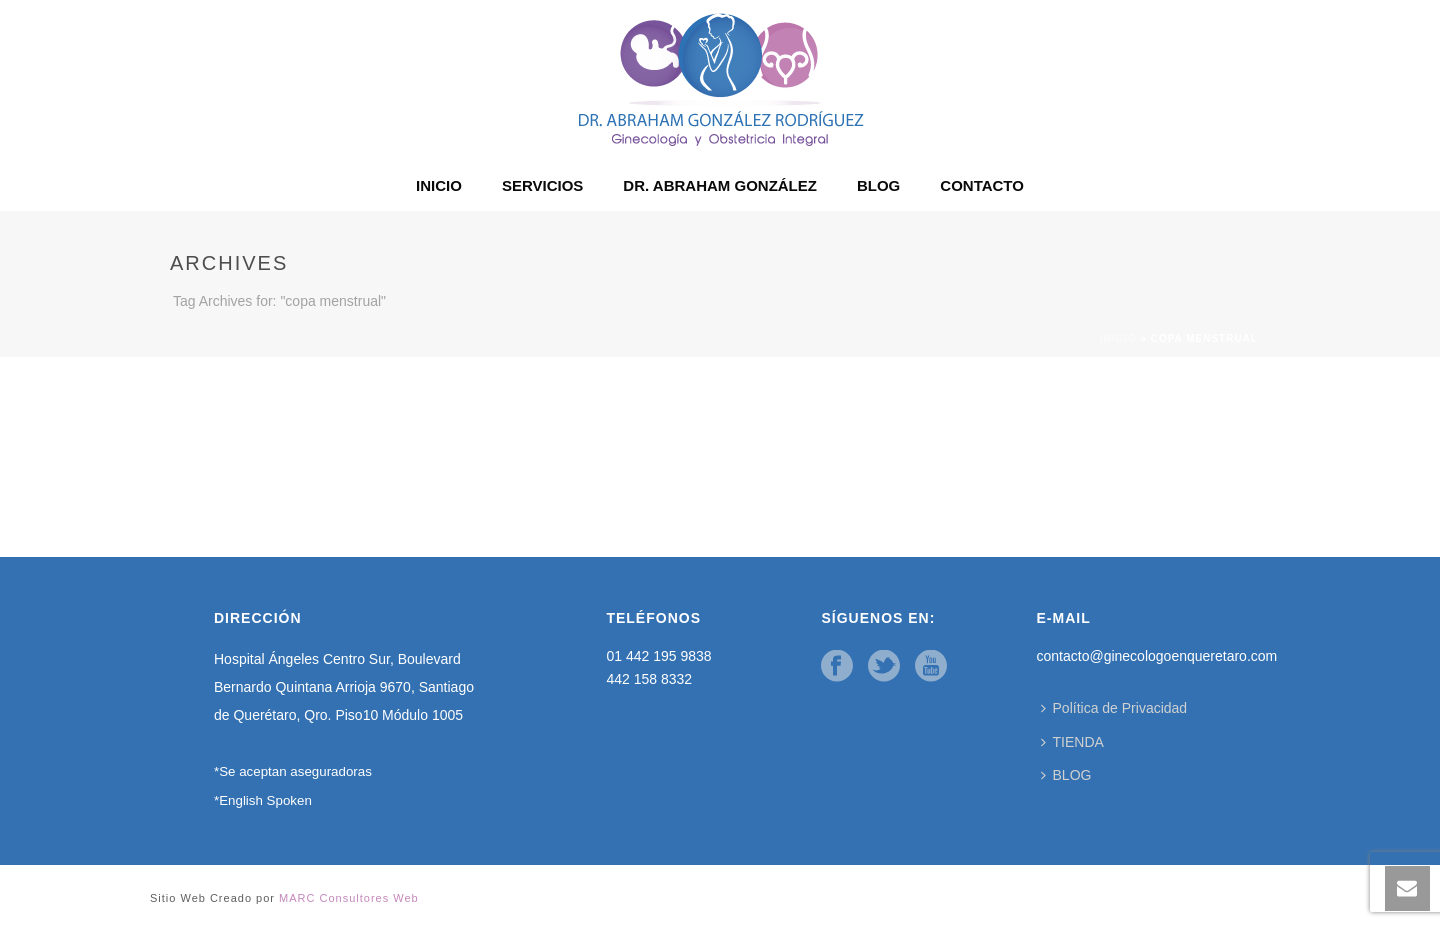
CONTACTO (982, 185)
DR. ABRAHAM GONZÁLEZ (720, 185)
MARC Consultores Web (349, 898)
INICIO (439, 185)
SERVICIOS (542, 185)
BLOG (878, 185)
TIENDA (1072, 742)
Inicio (1118, 338)
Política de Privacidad (1114, 708)
